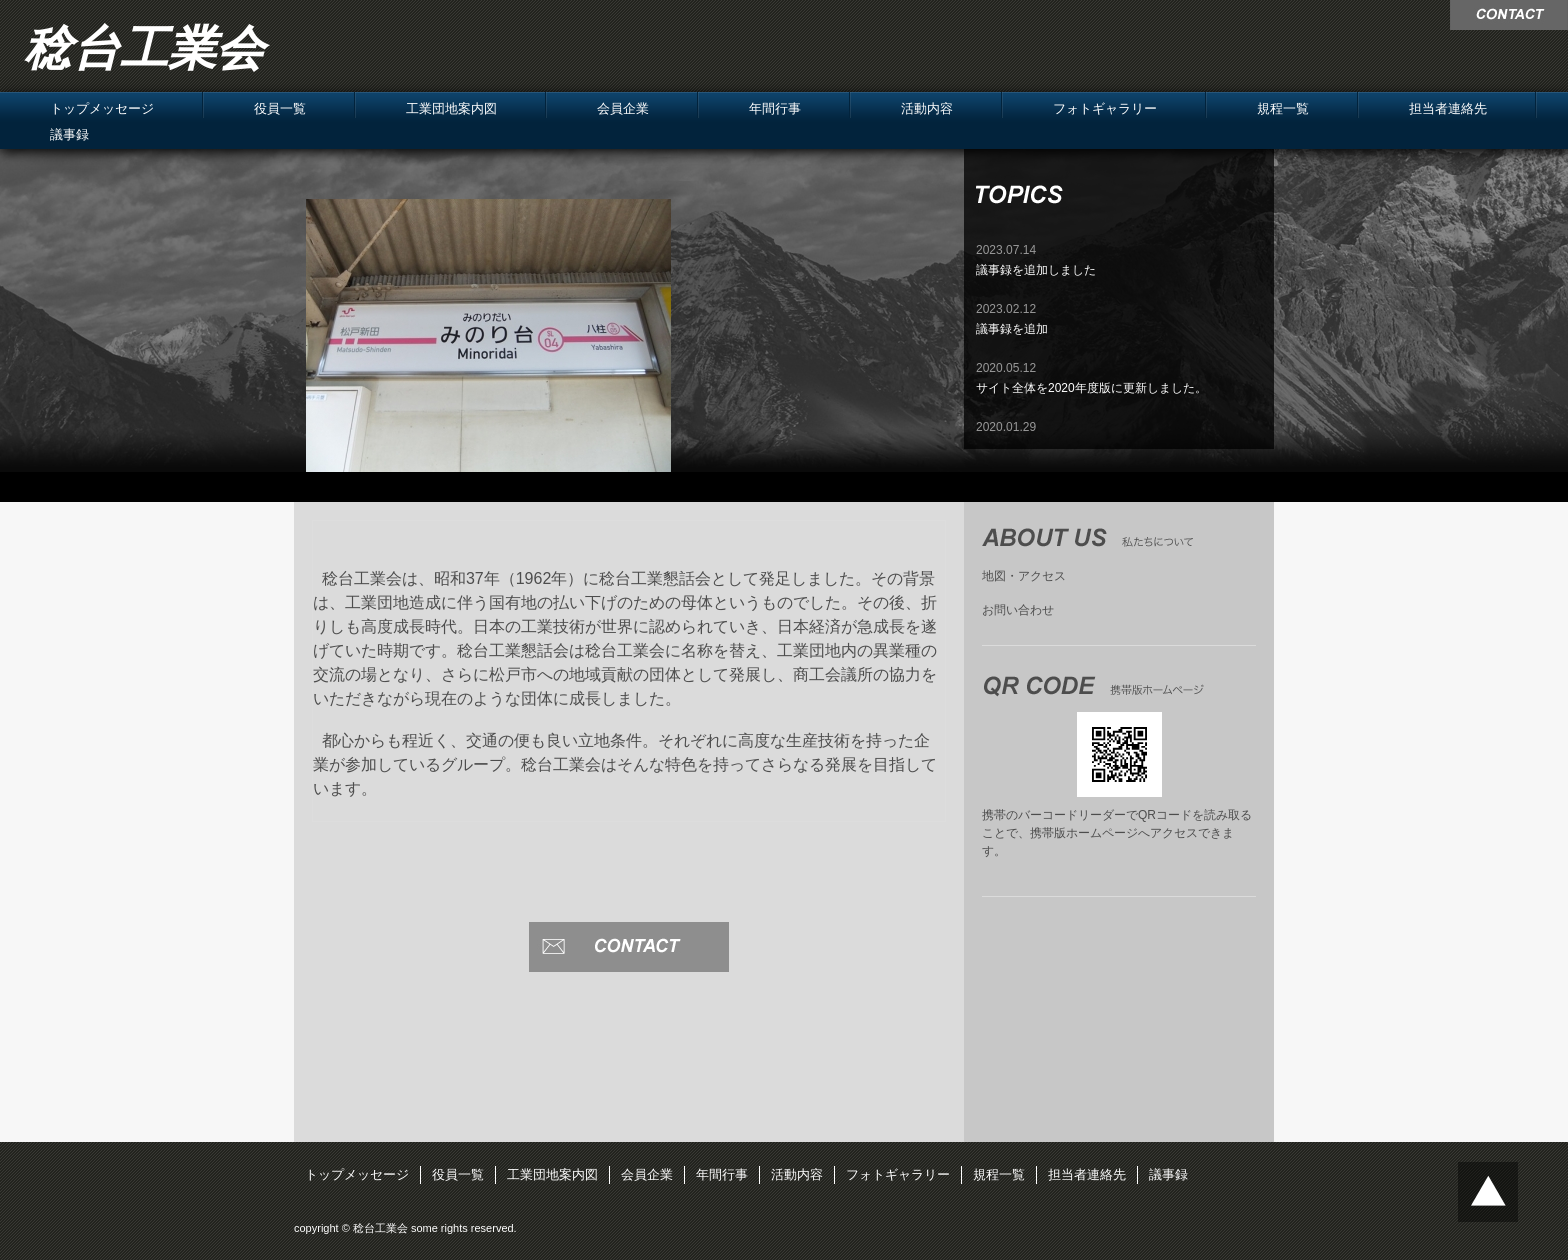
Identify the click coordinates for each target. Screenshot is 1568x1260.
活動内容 (927, 108)
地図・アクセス (1024, 576)
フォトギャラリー (1105, 108)
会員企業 (623, 108)
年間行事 (775, 108)
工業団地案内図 (451, 108)
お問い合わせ (1018, 610)
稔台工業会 (144, 48)
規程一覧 (1283, 108)
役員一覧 (280, 108)
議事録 (69, 134)
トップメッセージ (102, 108)
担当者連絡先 (1448, 108)
